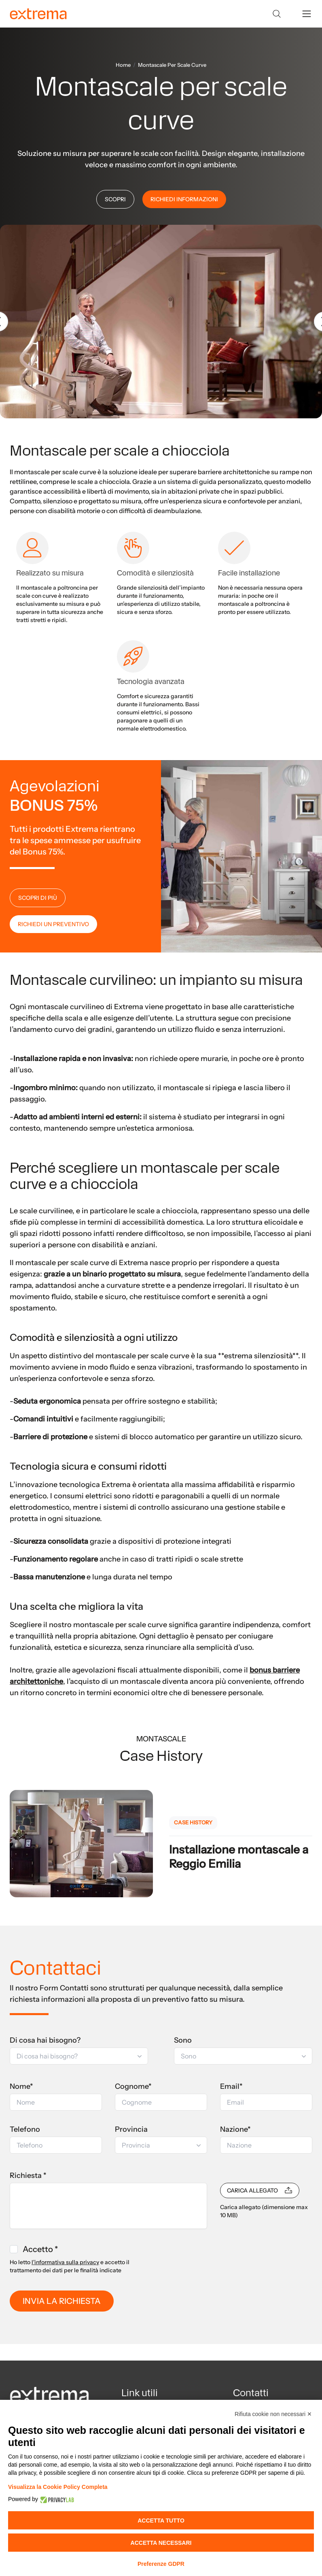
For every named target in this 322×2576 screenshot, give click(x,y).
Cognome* (133, 2086)
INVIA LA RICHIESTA (62, 2301)
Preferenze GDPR (161, 2564)
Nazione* (235, 2129)
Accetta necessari (161, 2543)
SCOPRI (115, 199)
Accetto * (40, 2249)
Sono (183, 2040)
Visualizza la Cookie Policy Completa (58, 2487)
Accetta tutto (161, 2520)
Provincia (131, 2129)
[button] (79, 2056)
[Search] (277, 14)
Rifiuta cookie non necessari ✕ (273, 2414)
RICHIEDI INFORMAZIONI (184, 199)
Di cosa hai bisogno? (45, 2040)
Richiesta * (28, 2175)
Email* (231, 2086)
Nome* (21, 2086)
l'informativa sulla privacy (65, 2262)
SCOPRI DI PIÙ (37, 897)
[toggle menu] (306, 14)
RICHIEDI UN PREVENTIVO (53, 924)
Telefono (25, 2129)
